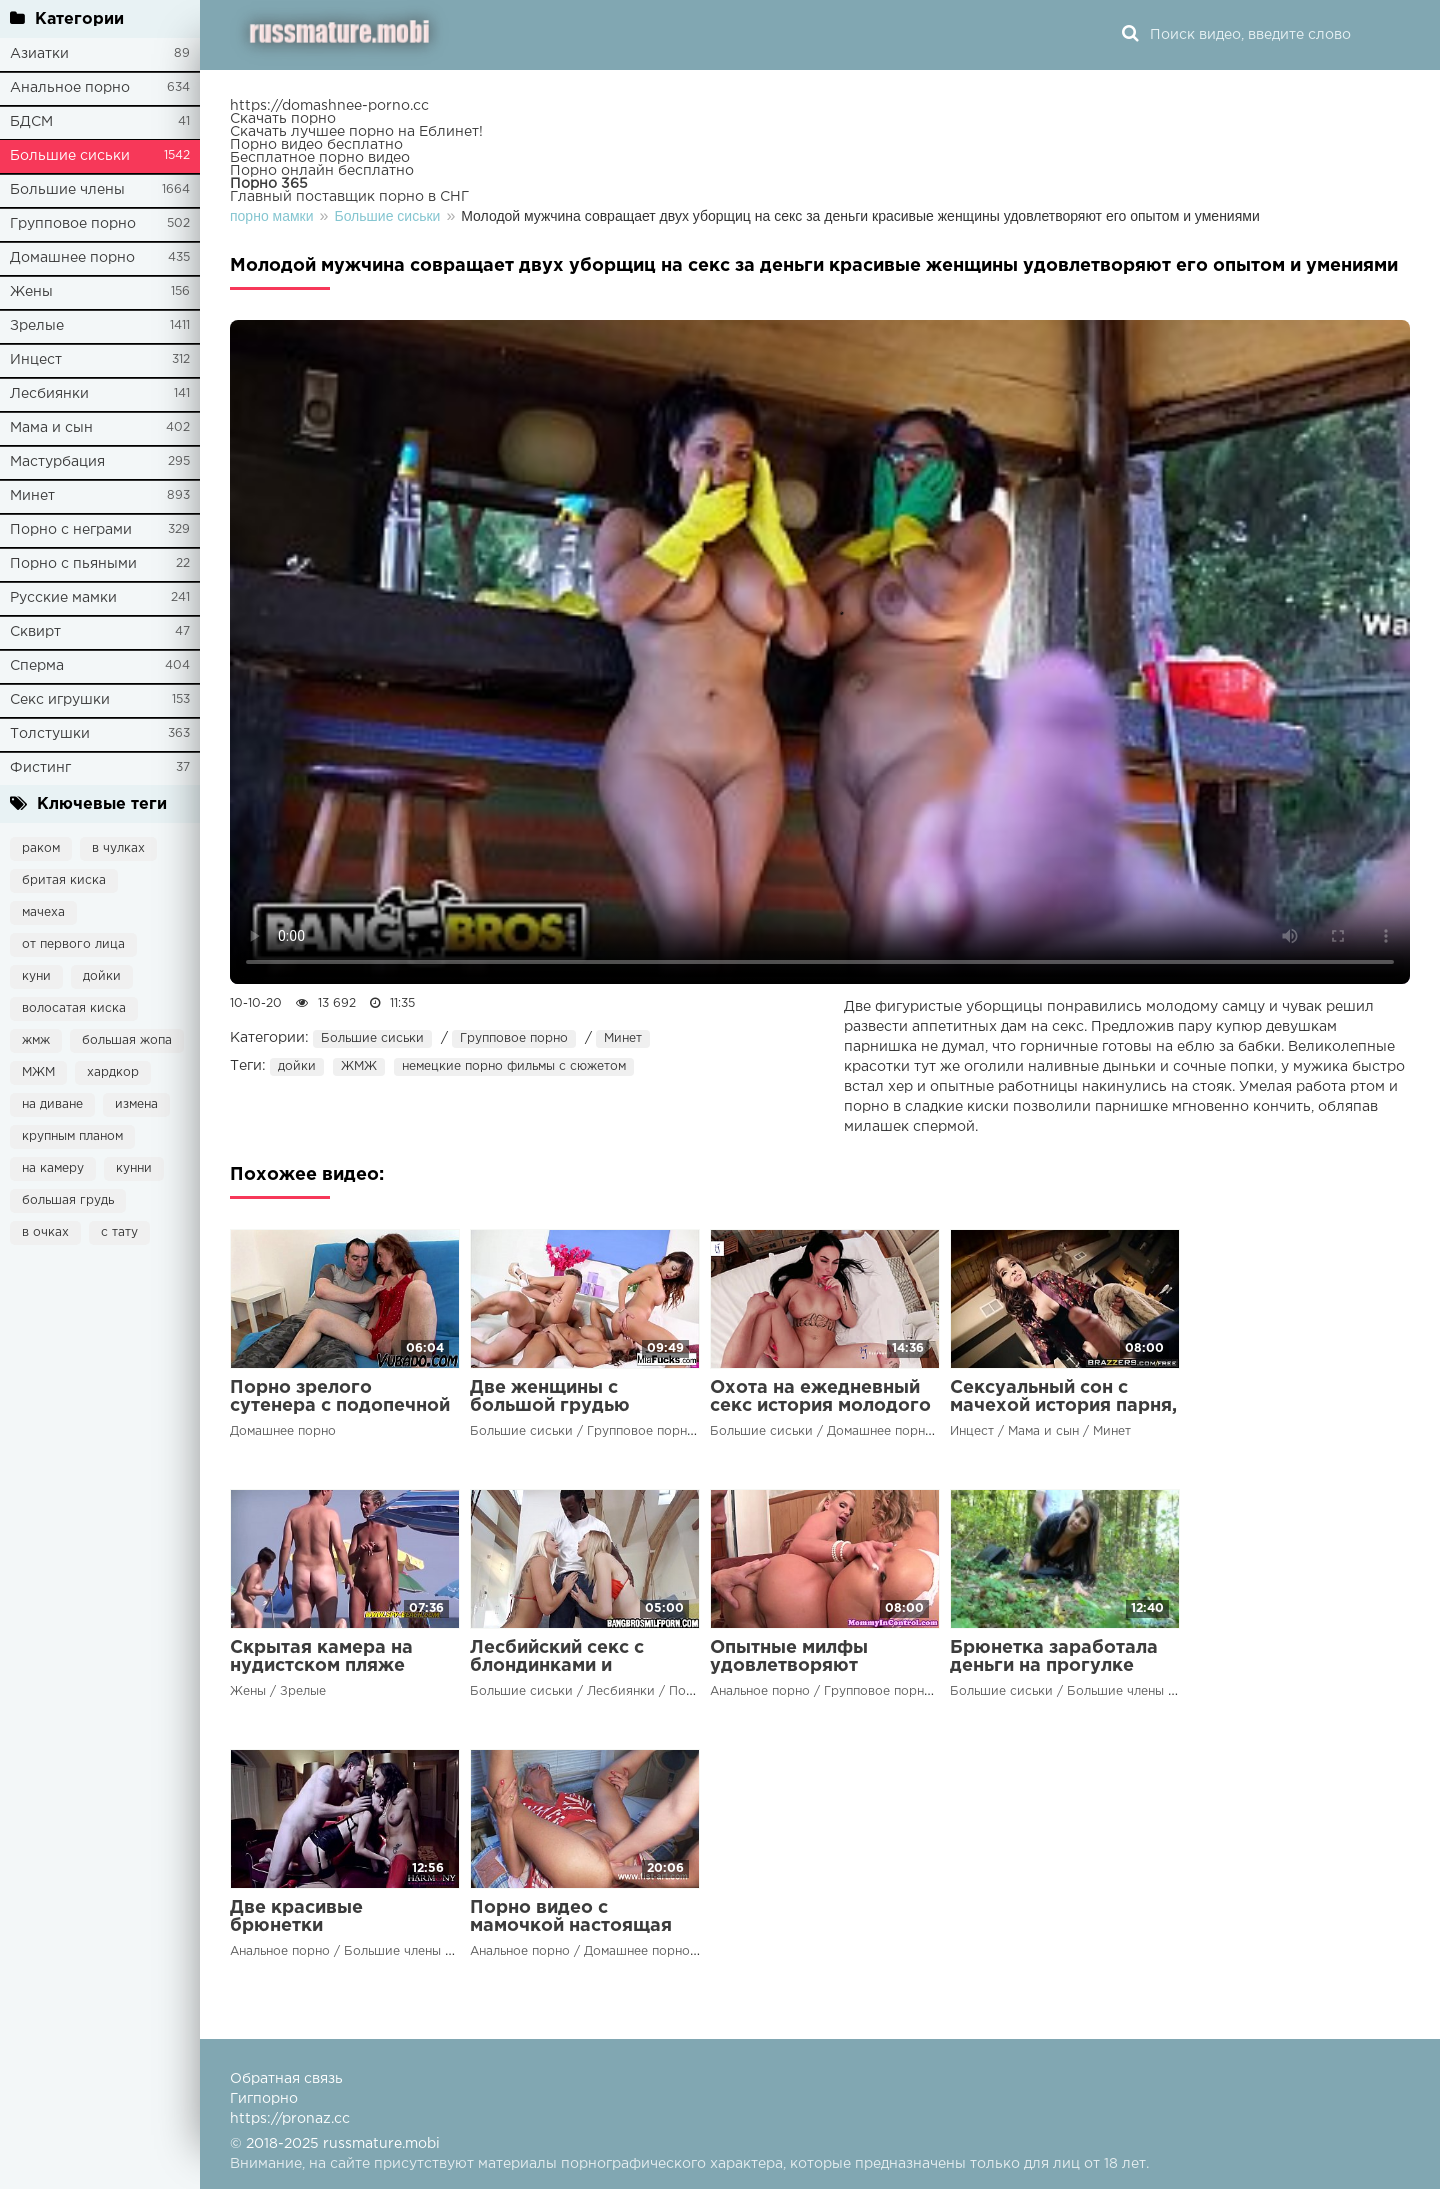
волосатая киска (74, 1008)
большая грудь (68, 1200)
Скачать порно (283, 119)
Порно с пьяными (73, 564)
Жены (31, 292)
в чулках (118, 848)
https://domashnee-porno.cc (329, 106)
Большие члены (67, 190)
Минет (32, 496)
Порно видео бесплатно (316, 145)
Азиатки (39, 54)
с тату (119, 1232)
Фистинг (40, 768)
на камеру (53, 1168)
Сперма (37, 666)
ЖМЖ (359, 1066)
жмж (36, 1040)
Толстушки (50, 734)
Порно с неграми (71, 530)
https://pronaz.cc (290, 2119)
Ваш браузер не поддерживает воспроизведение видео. (820, 652)
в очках (45, 1232)
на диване (52, 1104)
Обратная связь (286, 2079)
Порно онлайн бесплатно (322, 171)
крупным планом (72, 1136)
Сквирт (35, 632)
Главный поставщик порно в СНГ (349, 197)
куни (36, 976)
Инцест (36, 360)
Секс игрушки (60, 700)
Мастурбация (57, 462)
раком (41, 848)
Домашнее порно (72, 258)
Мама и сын (51, 428)
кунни (134, 1168)
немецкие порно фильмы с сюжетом (514, 1066)
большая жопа (127, 1040)
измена (136, 1104)
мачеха (43, 912)
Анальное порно (70, 88)
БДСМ (31, 122)
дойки (102, 976)
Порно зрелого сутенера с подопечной (340, 1397)
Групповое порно (73, 224)
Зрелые (37, 326)
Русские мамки (63, 598)
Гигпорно (264, 2099)
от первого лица (73, 944)
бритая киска (64, 880)
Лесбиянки (49, 394)
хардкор (113, 1072)
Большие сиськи (70, 156)
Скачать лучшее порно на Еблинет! (356, 132)
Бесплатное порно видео (320, 158)
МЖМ (38, 1072)
